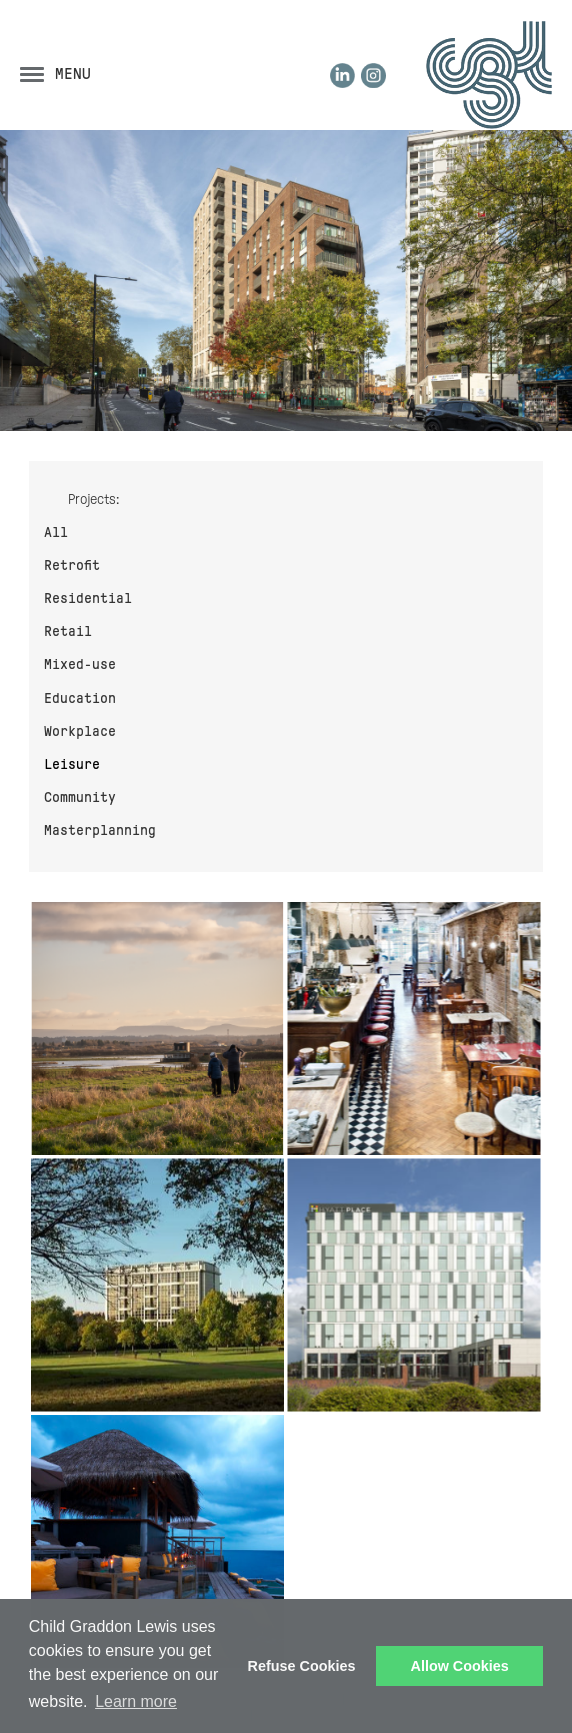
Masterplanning (100, 830)
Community (80, 797)
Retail (68, 631)
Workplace (80, 731)
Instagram (373, 75)
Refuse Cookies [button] (302, 1666)
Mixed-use (80, 664)
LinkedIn (342, 75)
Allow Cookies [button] (460, 1666)
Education (80, 698)
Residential (88, 598)
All (56, 532)
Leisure (72, 764)
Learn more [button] (136, 1701)
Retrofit (72, 565)
